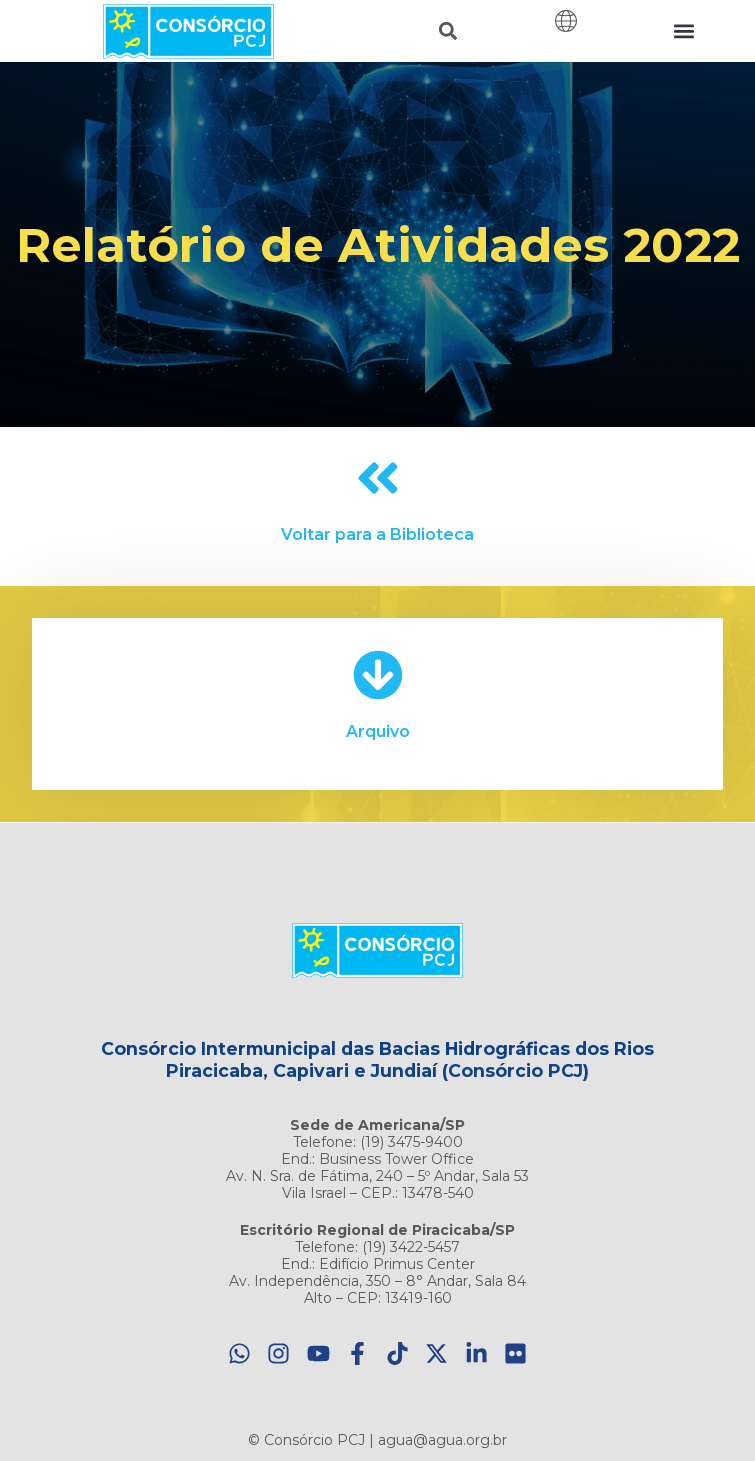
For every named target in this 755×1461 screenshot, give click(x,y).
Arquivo (378, 731)
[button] (448, 31)
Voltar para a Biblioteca (377, 534)
